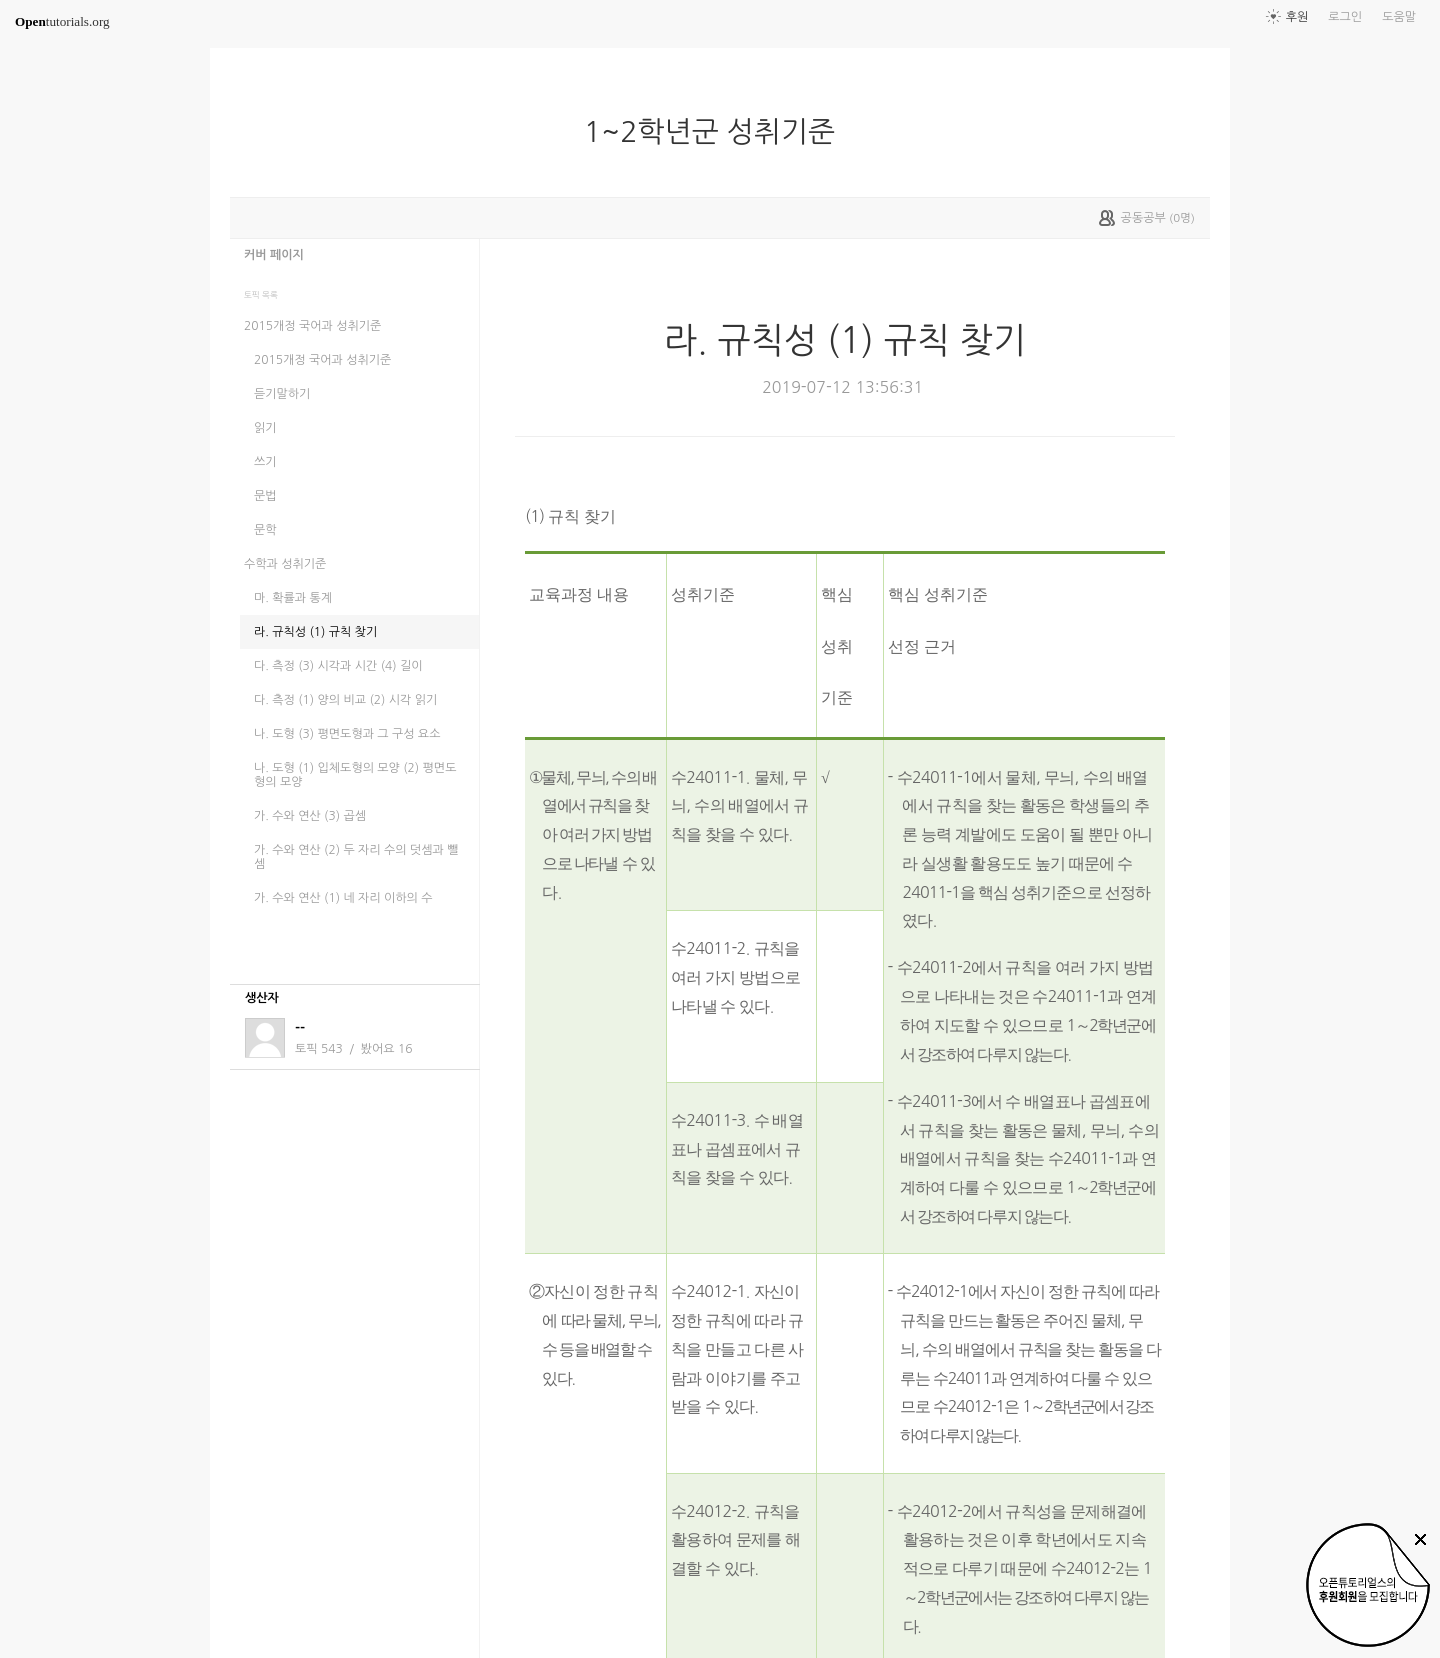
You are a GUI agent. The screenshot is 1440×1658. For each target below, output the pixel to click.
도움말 (1399, 17)
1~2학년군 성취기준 (717, 132)
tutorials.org (62, 21)
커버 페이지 (274, 255)
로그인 (1345, 17)
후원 (1297, 17)
